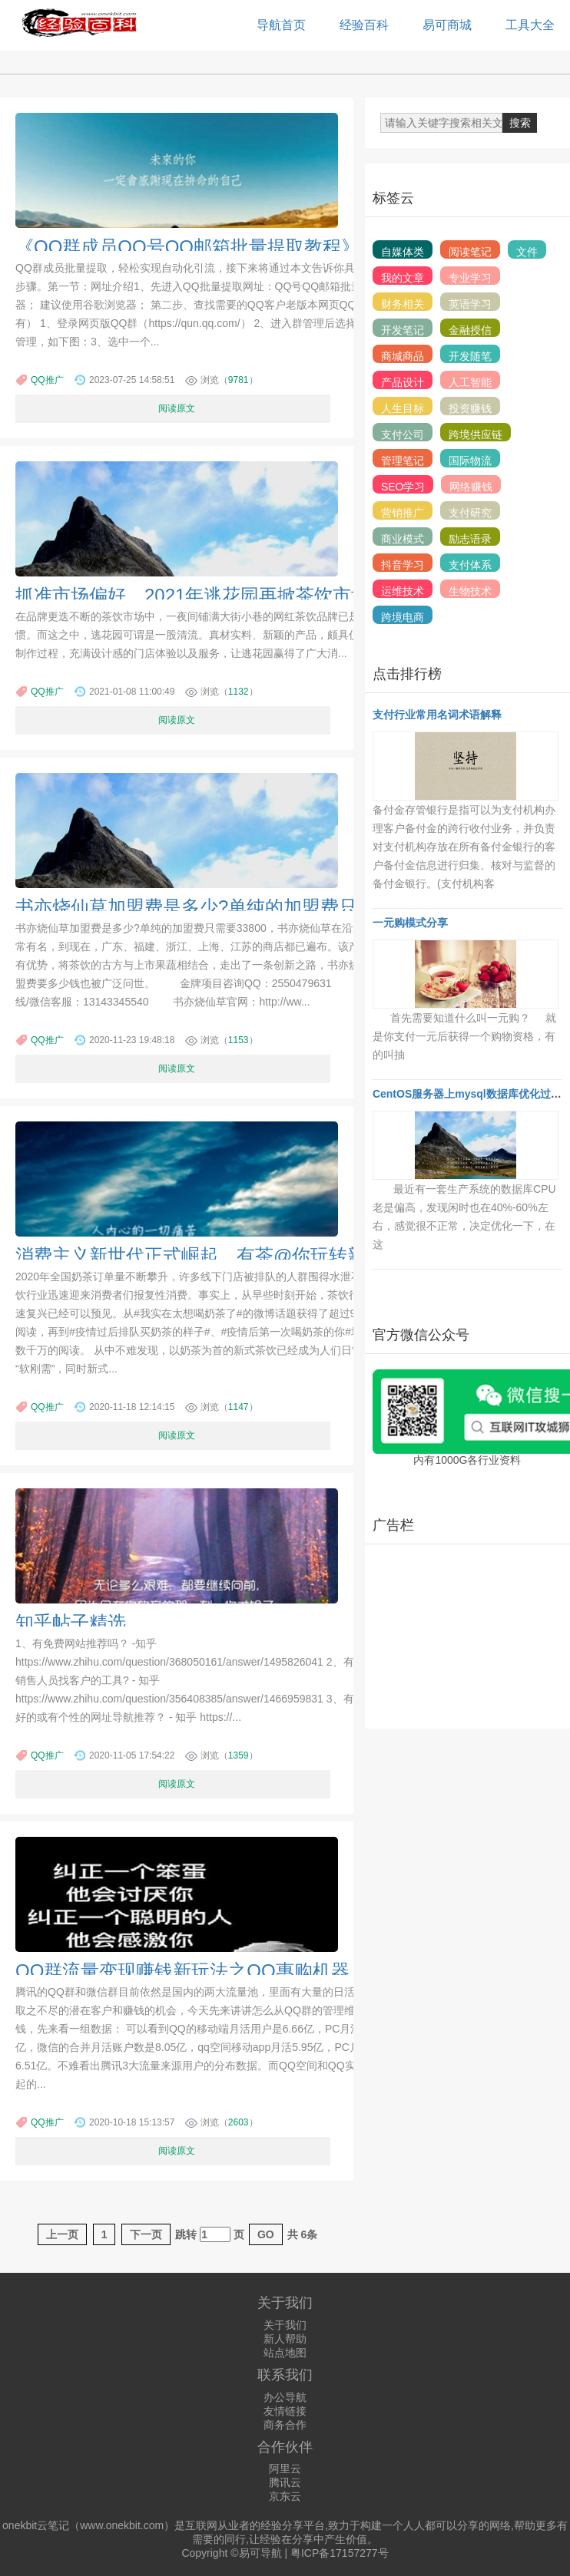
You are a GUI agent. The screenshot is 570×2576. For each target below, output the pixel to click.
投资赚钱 (470, 408)
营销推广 (402, 513)
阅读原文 (176, 408)
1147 (238, 1407)
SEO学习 (403, 487)
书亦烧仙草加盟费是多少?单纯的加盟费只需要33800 (230, 907)
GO (265, 2234)
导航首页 (281, 24)
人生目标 (402, 408)
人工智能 (470, 382)
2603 (238, 2122)
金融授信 (470, 330)
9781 (238, 380)
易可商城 (447, 24)
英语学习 (470, 304)
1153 (238, 1040)
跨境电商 (402, 617)
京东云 (285, 2496)
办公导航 (285, 2397)
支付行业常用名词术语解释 (437, 714)
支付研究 (470, 513)
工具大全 (530, 24)
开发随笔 (470, 356)
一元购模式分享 (410, 922)
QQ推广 (47, 380)
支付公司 (402, 434)
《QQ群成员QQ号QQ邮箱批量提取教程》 (187, 246)
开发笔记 (402, 330)
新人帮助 (285, 2339)
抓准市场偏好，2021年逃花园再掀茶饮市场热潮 (210, 595)
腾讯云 (285, 2482)
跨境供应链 (475, 434)
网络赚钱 (470, 487)
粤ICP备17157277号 (339, 2553)
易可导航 (260, 2553)
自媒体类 (402, 252)
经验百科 (364, 24)
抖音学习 (402, 565)
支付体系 (470, 565)
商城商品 (402, 356)
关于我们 (285, 2325)
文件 (527, 252)
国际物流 (470, 460)
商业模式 (402, 539)
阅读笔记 (470, 252)
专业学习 (470, 278)
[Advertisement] (465, 1636)
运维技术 (402, 591)
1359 (238, 1755)
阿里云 (285, 2468)
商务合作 (285, 2425)
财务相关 (402, 304)
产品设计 (402, 382)
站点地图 (285, 2352)
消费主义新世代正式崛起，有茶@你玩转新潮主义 (218, 1255)
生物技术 (470, 591)
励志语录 (470, 539)
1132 (238, 691)
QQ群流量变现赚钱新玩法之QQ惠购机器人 (191, 1970)
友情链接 (285, 2411)
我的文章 (402, 278)
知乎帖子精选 (70, 1622)
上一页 (62, 2234)
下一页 (146, 2234)
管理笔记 (402, 460)
